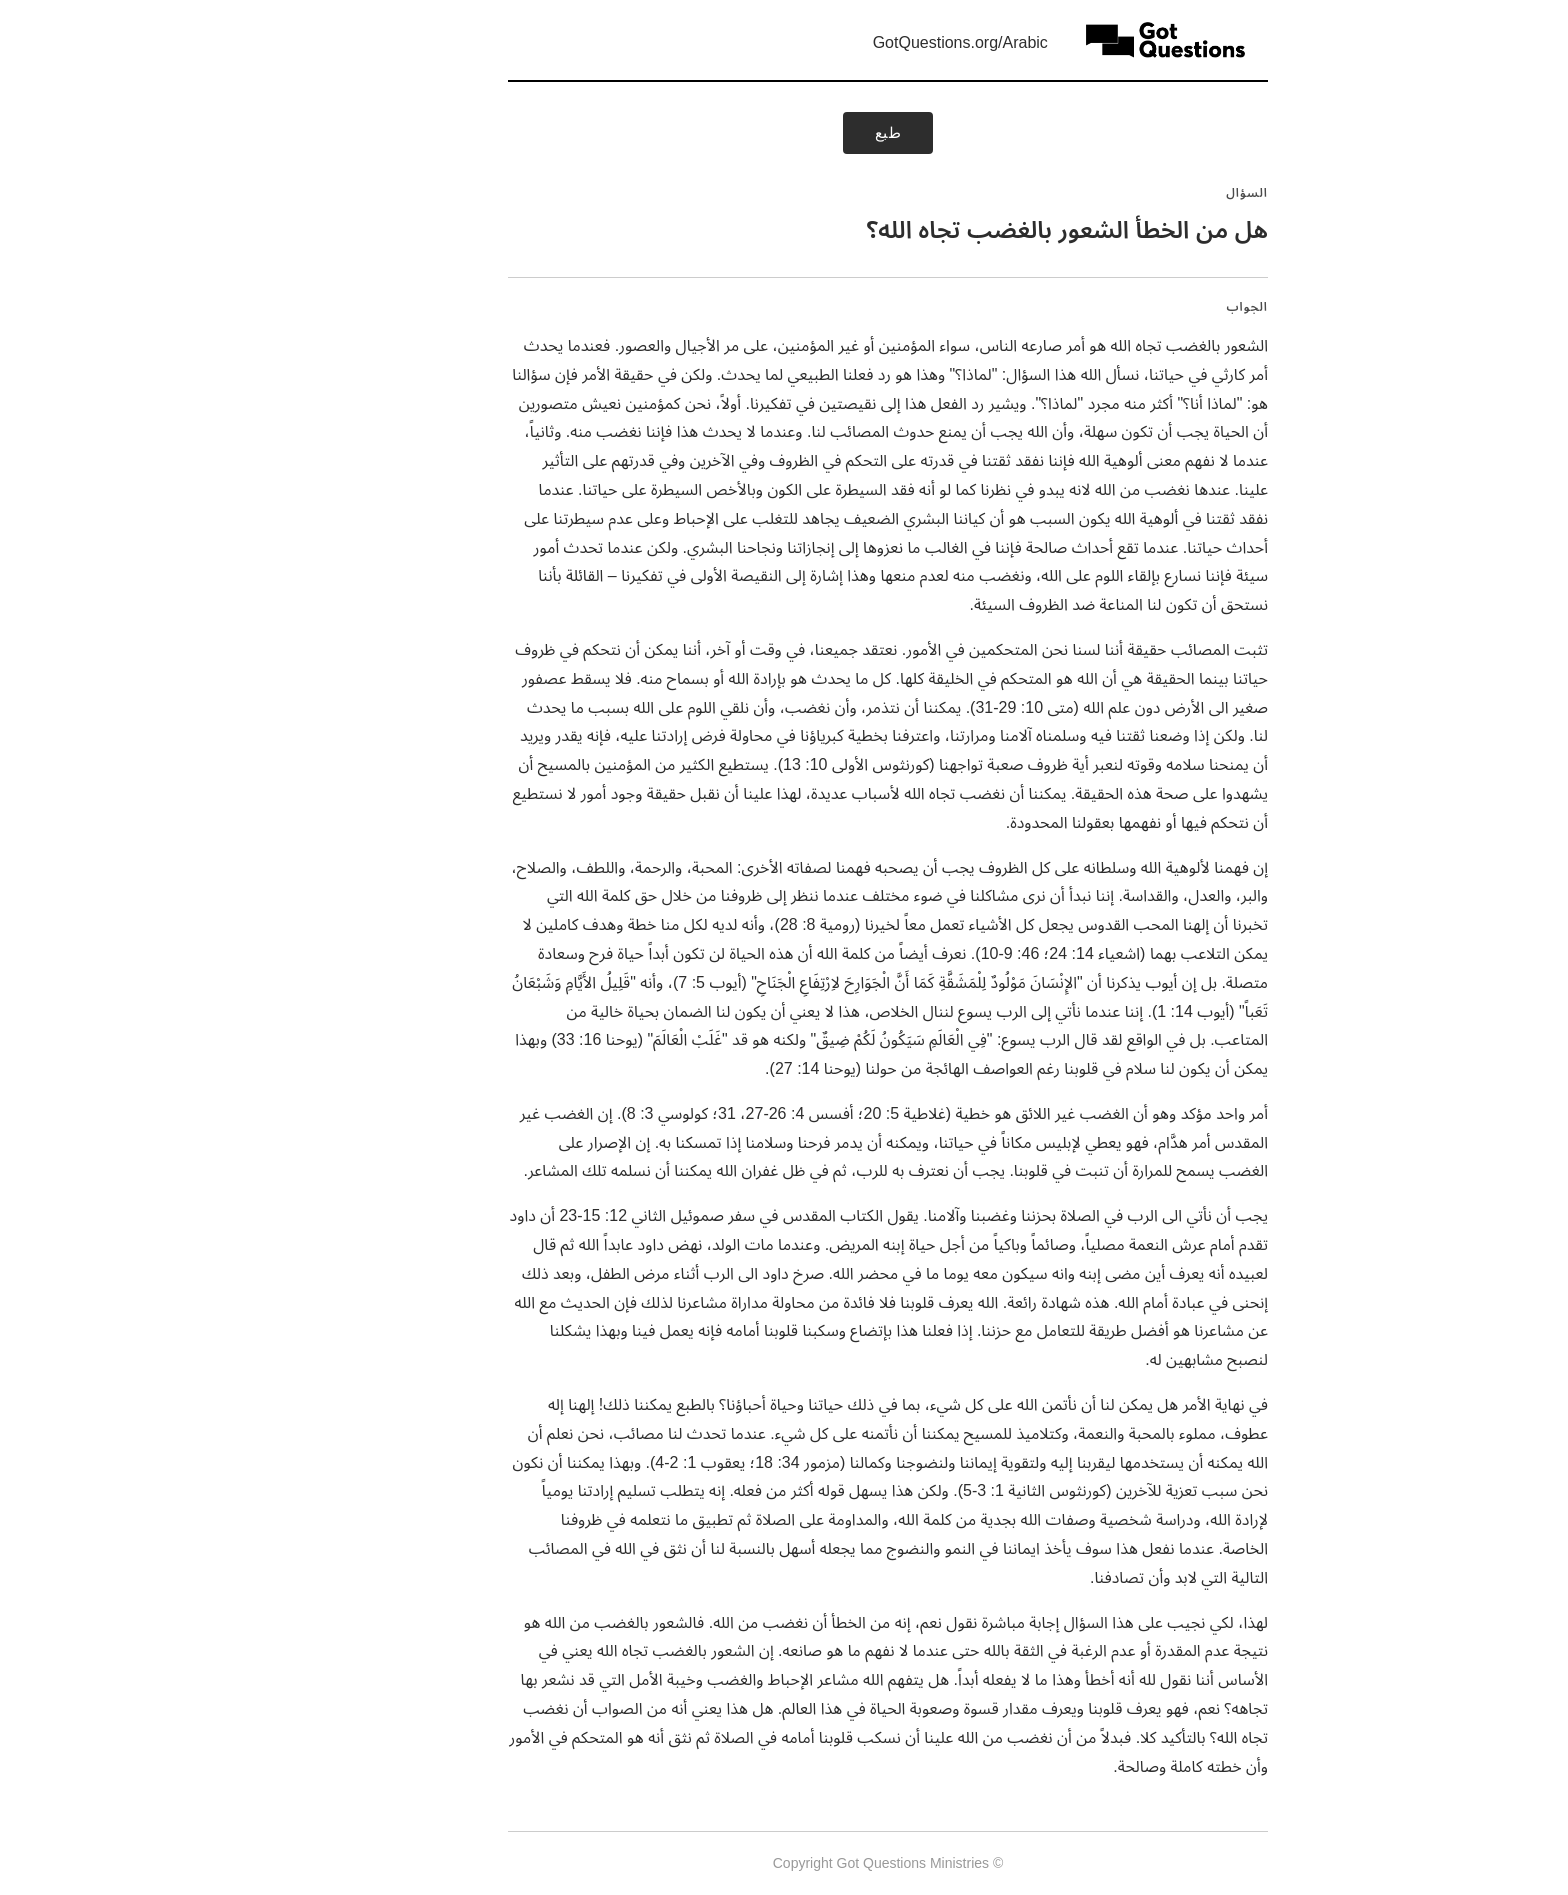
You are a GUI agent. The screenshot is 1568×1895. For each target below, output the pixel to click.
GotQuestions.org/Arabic (856, 42)
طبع (784, 132)
